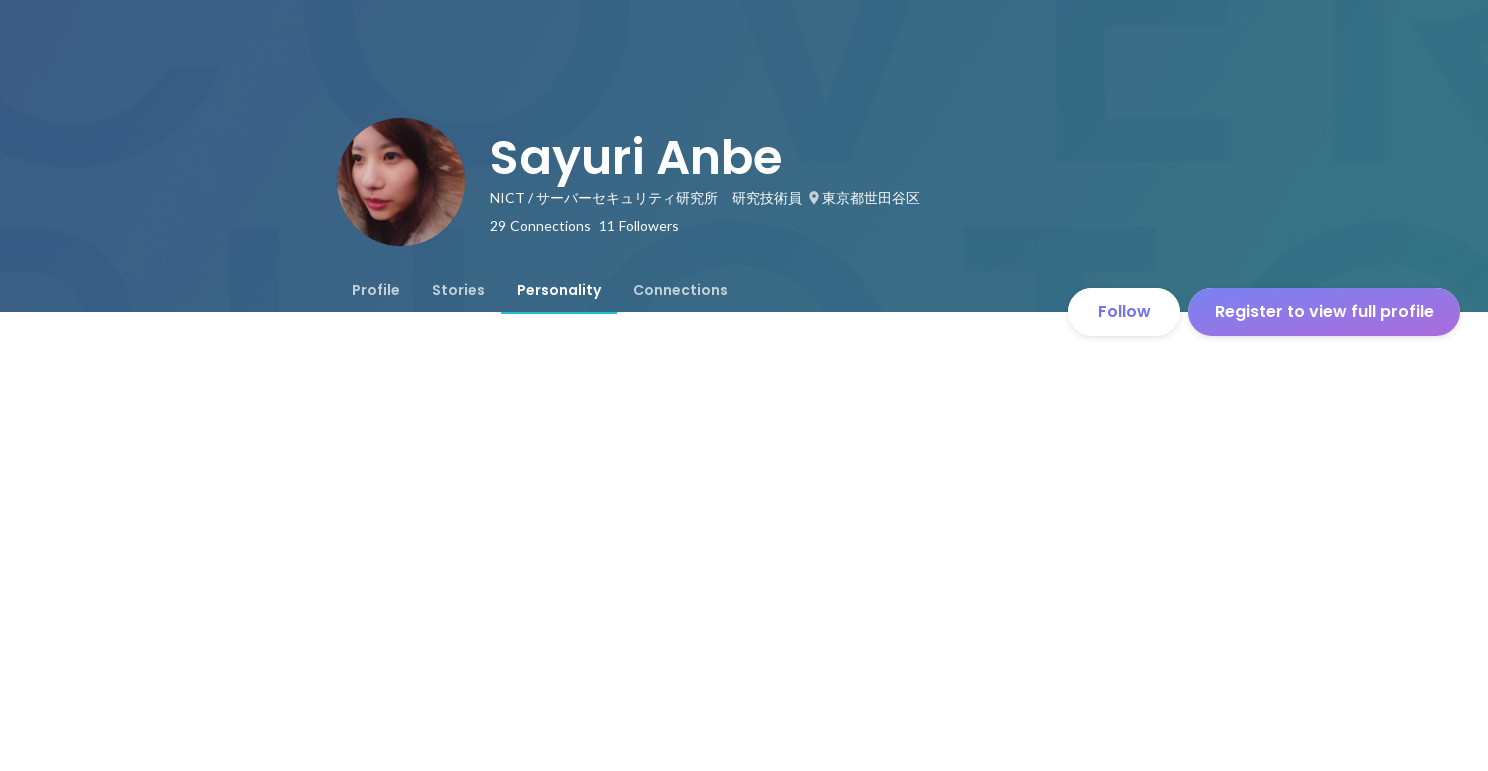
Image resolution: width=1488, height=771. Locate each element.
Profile (376, 290)
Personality (559, 290)
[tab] (376, 290)
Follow (1124, 311)
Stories (458, 290)
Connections (680, 290)
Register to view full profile (1324, 311)
